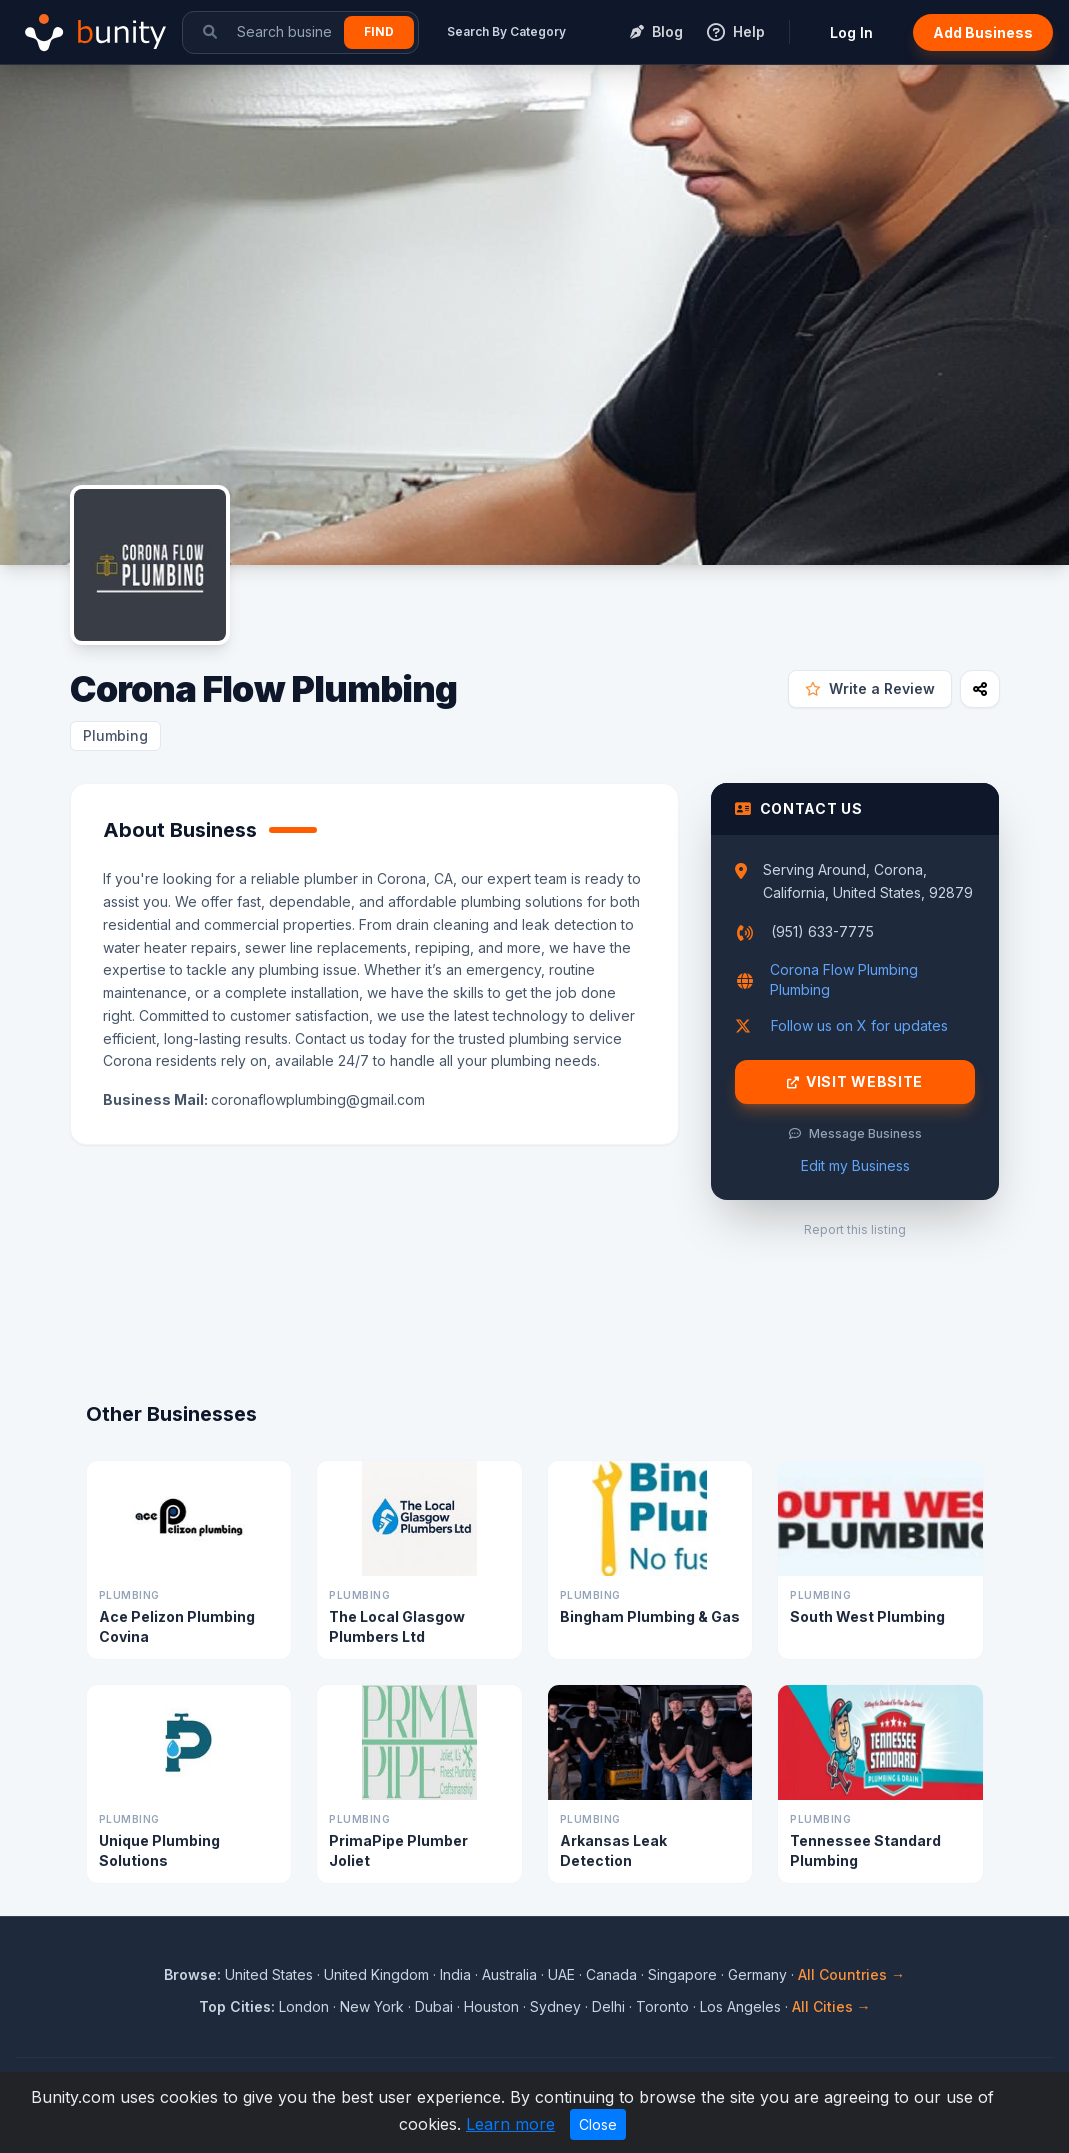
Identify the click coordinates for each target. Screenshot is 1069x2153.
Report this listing (855, 1229)
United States (269, 1974)
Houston (491, 2006)
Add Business (983, 32)
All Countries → (851, 1974)
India (455, 1974)
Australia (509, 1974)
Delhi (608, 2006)
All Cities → (831, 2006)
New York (372, 2006)
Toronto (662, 2006)
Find (379, 31)
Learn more (510, 2124)
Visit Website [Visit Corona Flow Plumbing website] (855, 1082)
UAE (561, 1974)
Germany (757, 1974)
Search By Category (506, 31)
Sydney (555, 2006)
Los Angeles (740, 2006)
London (304, 2006)
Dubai (434, 2006)
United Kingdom (376, 1974)
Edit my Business (855, 1165)
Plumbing (115, 735)
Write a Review (870, 688)
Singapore (682, 1974)
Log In (851, 32)
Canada (611, 1974)
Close (598, 2124)
